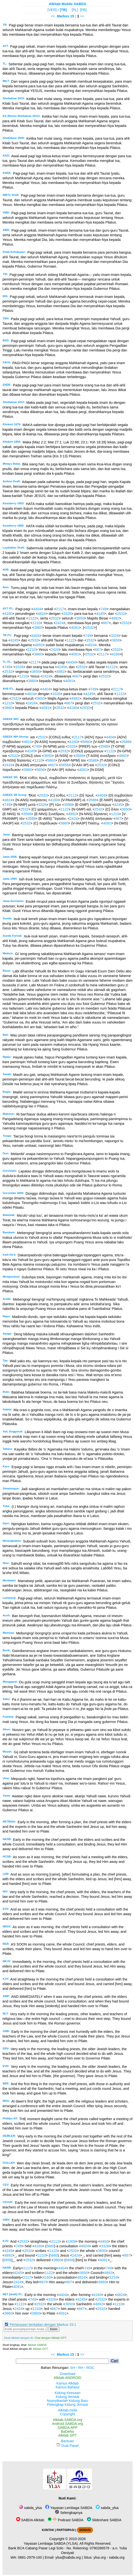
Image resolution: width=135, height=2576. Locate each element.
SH (72, 2368)
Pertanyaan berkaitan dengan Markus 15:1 (43, 2325)
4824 (42, 614)
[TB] (63, 10)
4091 (75, 628)
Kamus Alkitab (67, 2383)
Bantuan (67, 2441)
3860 (38, 628)
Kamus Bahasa (68, 2387)
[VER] (52, 10)
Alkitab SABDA (37, 2344)
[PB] (83, 10)
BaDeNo (67, 2431)
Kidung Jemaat (67, 2397)
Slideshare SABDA (104, 2520)
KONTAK (48, 2530)
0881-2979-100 (30, 2557)
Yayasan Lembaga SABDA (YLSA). (51, 2543)
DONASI (85, 2530)
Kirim (53, 2329)
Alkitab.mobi (67, 2410)
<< (53, 16)
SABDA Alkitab (30, 2520)
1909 (71, 2241)
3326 (67, 614)
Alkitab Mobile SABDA (67, 4)
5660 (86, 742)
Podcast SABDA (65, 2520)
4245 (100, 614)
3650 (80, 618)
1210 (36, 623)
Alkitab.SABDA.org (67, 2420)
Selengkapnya (68, 2513)
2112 (72, 795)
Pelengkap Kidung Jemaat (67, 2405)
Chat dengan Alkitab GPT (50, 2337)
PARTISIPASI (65, 2530)
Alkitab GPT (40, 2348)
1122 (32, 618)
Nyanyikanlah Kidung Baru (67, 2401)
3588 (125, 742)
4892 (115, 618)
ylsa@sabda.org (68, 2557)
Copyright (67, 2414)
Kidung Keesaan (68, 2393)
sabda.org (117, 2557)
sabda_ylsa (30, 2508)
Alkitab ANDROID (67, 2378)
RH (80, 2368)
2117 (60, 609)
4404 (37, 609)
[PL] (75, 10)
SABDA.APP (68, 2428)
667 (106, 623)
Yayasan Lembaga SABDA (68, 2508)
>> (82, 16)
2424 (59, 623)
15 (72, 16)
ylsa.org (99, 2557)
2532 (121, 614)
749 (103, 609)
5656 (65, 765)
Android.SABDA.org (67, 2424)
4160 (8, 614)
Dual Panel (67, 2446)
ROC (90, 2368)
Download (67, 2374)
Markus (63, 16)
